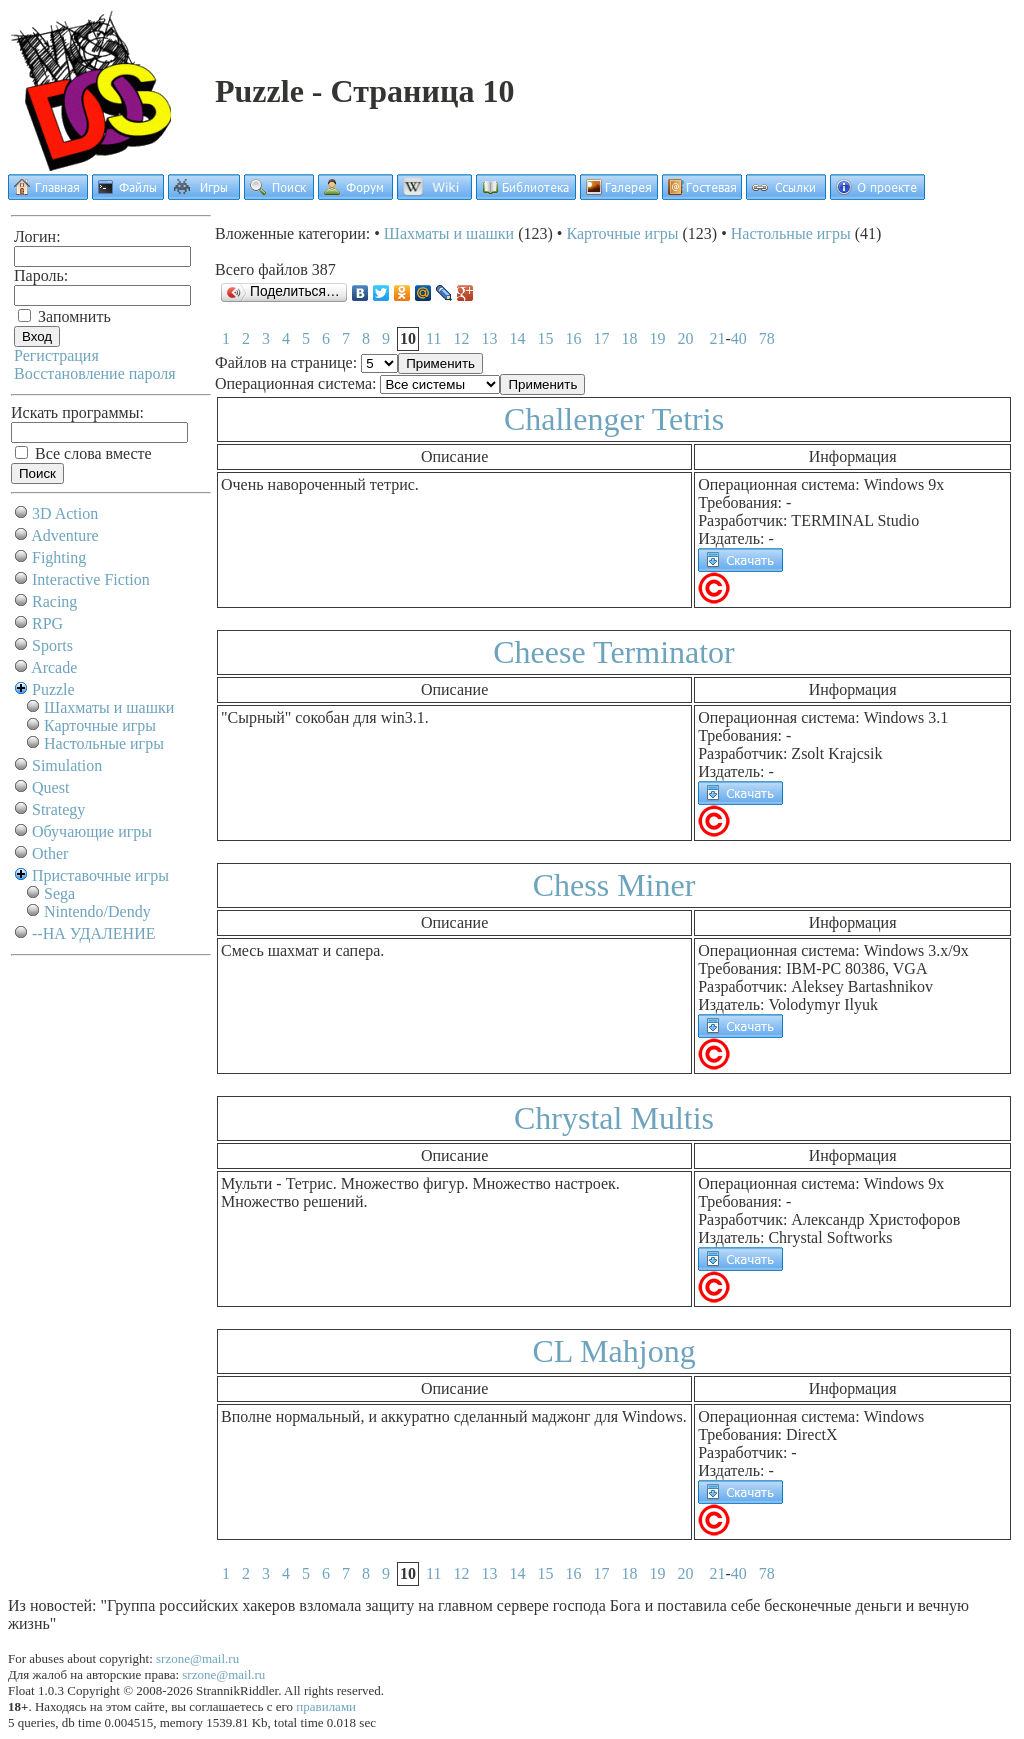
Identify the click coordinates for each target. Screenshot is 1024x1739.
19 (657, 338)
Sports (52, 645)
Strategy (58, 809)
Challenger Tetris (614, 419)
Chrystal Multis (614, 1118)
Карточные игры (100, 725)
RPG (47, 623)
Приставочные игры (100, 875)
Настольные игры (104, 743)
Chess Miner (614, 885)
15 (545, 338)
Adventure (65, 535)
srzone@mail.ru (197, 1658)
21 (717, 338)
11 (433, 338)
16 (573, 338)
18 (629, 338)
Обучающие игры (92, 831)
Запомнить (64, 316)
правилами (326, 1706)
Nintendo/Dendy (97, 911)
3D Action (65, 513)
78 (767, 338)
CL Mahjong (613, 1351)
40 (739, 338)
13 (489, 338)
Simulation (67, 765)
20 (685, 338)
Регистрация (56, 355)
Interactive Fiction (91, 579)
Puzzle (53, 689)
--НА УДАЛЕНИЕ (93, 933)
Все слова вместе (83, 453)
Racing (54, 601)
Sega (59, 893)
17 (601, 338)
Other (50, 853)
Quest (50, 787)
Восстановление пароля (95, 373)
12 (461, 338)
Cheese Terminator (614, 652)
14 (517, 338)
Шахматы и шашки (109, 707)
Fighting (59, 557)
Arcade (54, 667)
